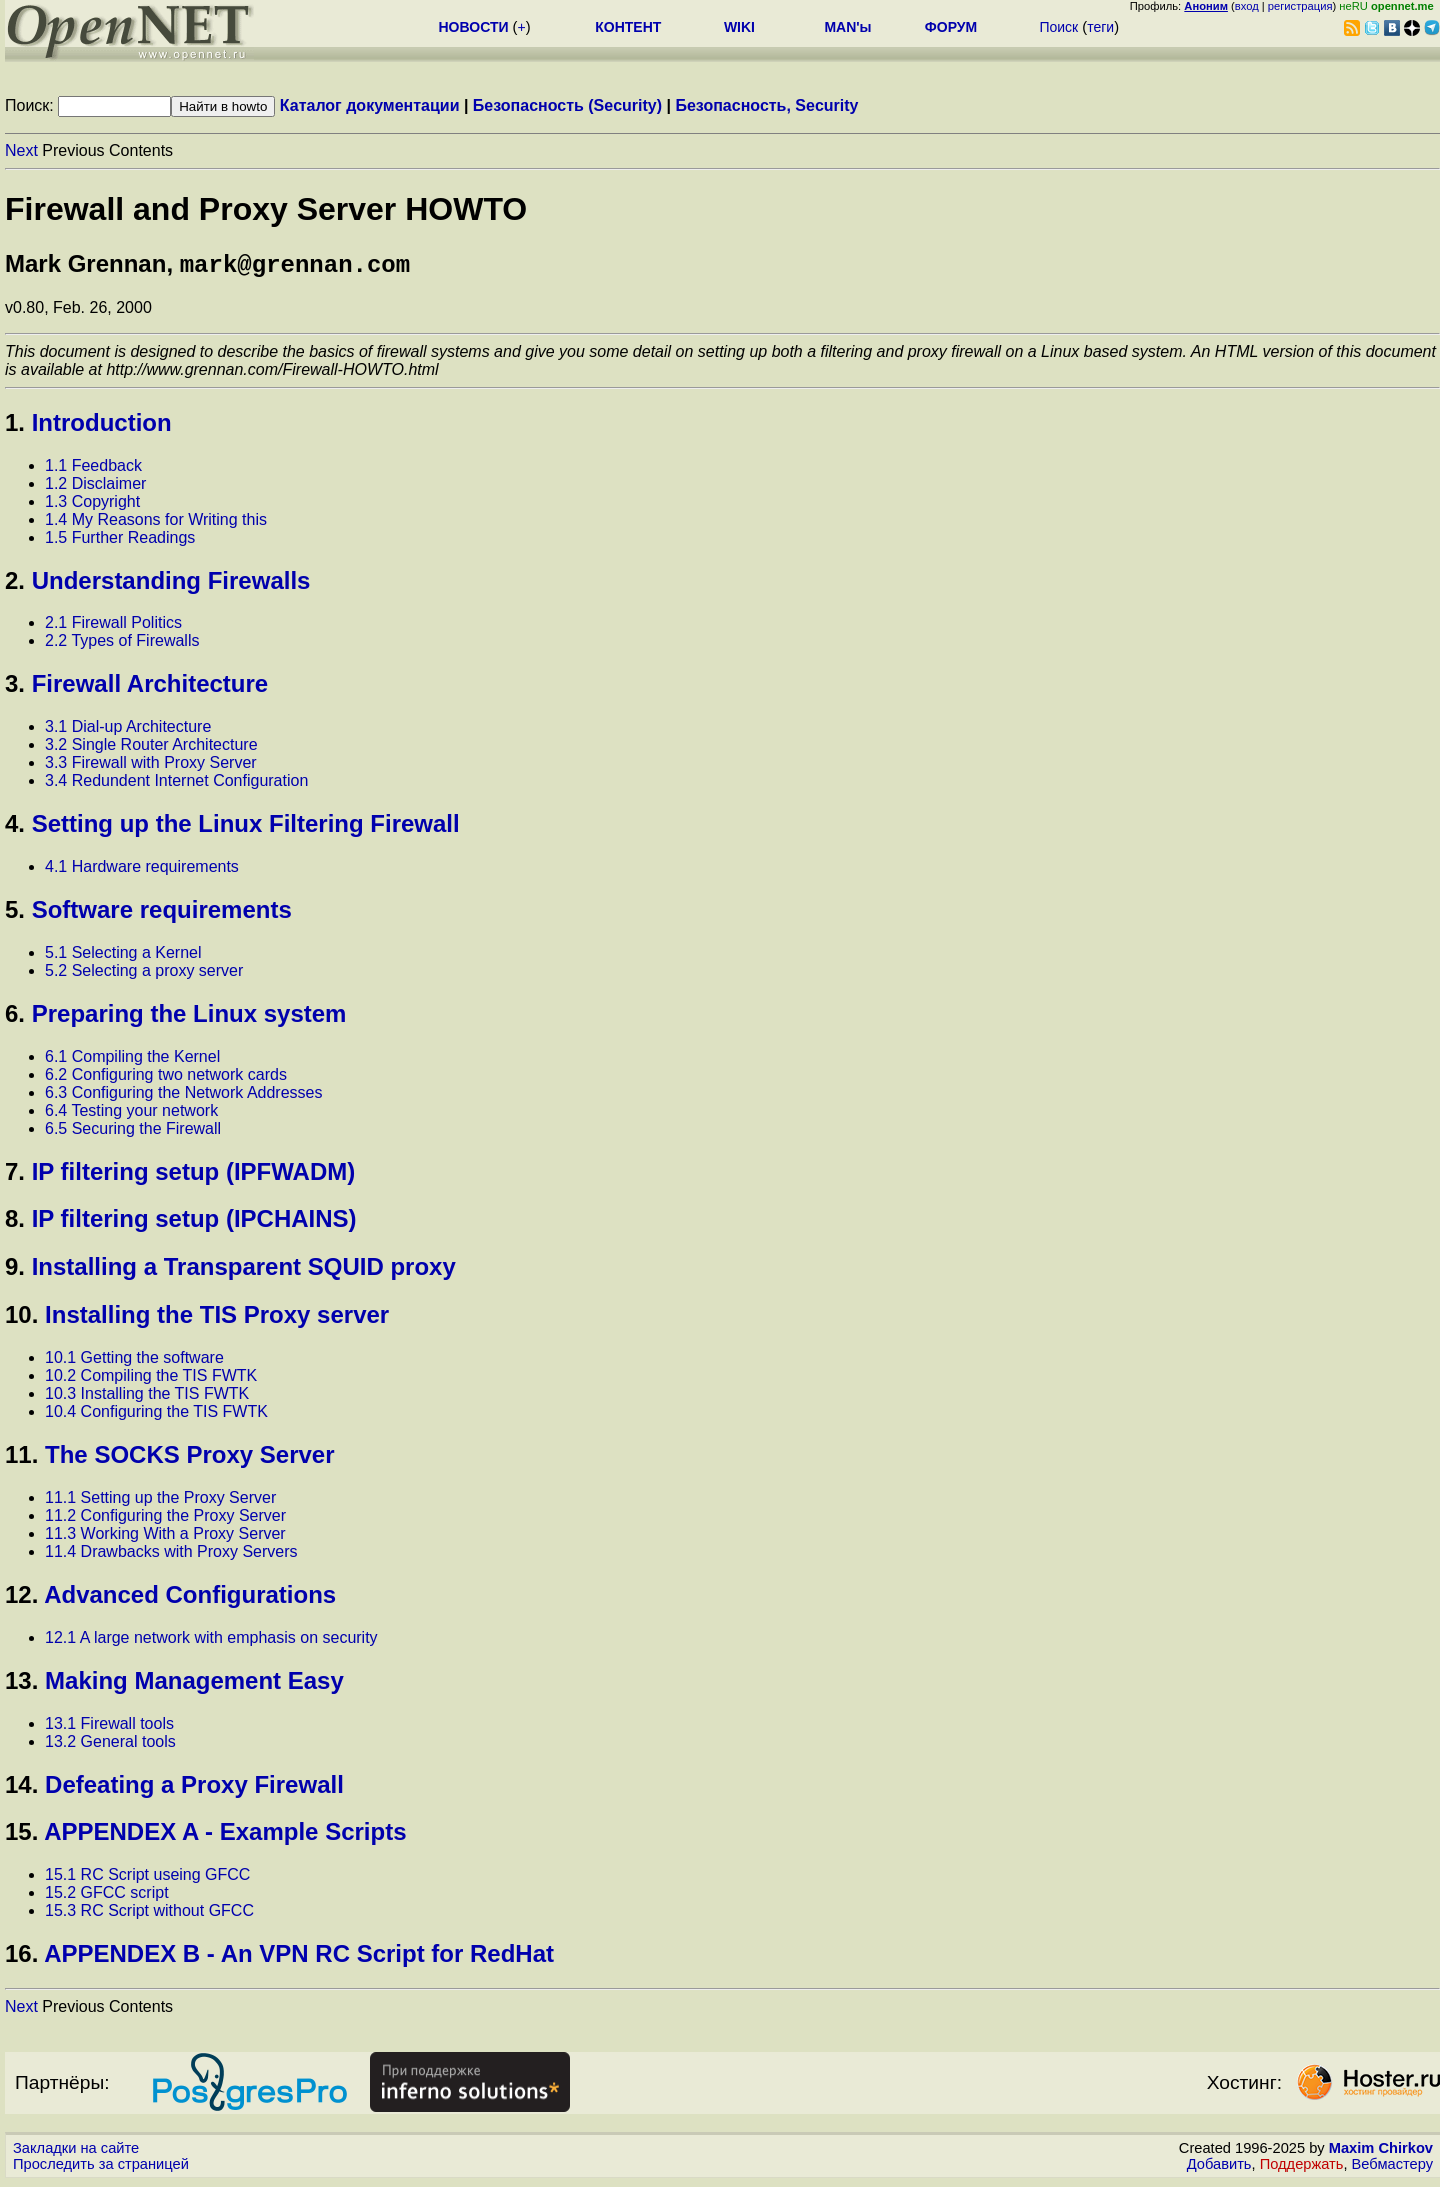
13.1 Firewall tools (109, 1727)
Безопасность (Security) (567, 105)
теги (1100, 27)
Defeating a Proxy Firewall (194, 1788)
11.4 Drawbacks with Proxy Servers (171, 1555)
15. (21, 1835)
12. (21, 1598)
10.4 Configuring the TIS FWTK (156, 1415)
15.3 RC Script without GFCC (149, 1914)
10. (21, 1318)
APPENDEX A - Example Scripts (225, 1835)
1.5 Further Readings (120, 541)
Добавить (1219, 2168)
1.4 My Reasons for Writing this (156, 523)
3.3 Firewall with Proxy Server (151, 766)
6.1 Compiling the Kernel (132, 1060)
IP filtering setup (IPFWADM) (194, 1175)
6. (15, 1017)
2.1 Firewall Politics (113, 626)
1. (15, 426)
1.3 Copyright (92, 505)
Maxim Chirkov (1381, 2152)
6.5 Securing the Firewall (133, 1132)
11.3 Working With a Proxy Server (165, 1537)
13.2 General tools (110, 1745)
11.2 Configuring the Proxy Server (165, 1519)
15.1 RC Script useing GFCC (147, 1878)
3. (15, 687)
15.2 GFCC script (107, 1896)
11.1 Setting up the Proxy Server (160, 1501)
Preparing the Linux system (189, 1017)
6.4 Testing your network (131, 1114)
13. (21, 1684)
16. (21, 1957)
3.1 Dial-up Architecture (128, 730)
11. (21, 1458)
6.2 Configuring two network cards (166, 1078)
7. (15, 1175)
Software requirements (162, 913)
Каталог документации (370, 105)
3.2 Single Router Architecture (151, 748)
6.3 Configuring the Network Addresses (183, 1096)
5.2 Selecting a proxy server (144, 974)
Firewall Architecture (150, 687)
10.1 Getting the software (134, 1361)
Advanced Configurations (190, 1598)
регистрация (1300, 6)
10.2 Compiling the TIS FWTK (151, 1379)
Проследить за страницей (101, 2168)
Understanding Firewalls (171, 584)
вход (1247, 6)
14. (21, 1788)
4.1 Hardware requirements (142, 870)
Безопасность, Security (766, 105)
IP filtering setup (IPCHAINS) (194, 1222)
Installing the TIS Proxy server (217, 1318)
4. (15, 827)
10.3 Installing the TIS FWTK (147, 1397)
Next (21, 150)
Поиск (1058, 27)
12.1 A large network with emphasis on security (211, 1641)
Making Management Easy (194, 1684)
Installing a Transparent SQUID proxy (244, 1270)
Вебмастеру (1392, 2168)
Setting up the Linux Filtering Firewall (246, 827)
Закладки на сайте (76, 2152)
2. (15, 584)
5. (15, 913)
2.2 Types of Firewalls (122, 644)
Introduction (102, 426)
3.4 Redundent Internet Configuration (176, 784)
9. (15, 1270)
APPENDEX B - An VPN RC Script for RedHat (299, 1957)
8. (15, 1222)
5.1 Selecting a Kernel (123, 956)
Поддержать (1302, 2168)
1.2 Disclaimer (95, 487)
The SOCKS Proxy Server (189, 1458)
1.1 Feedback (93, 469)
